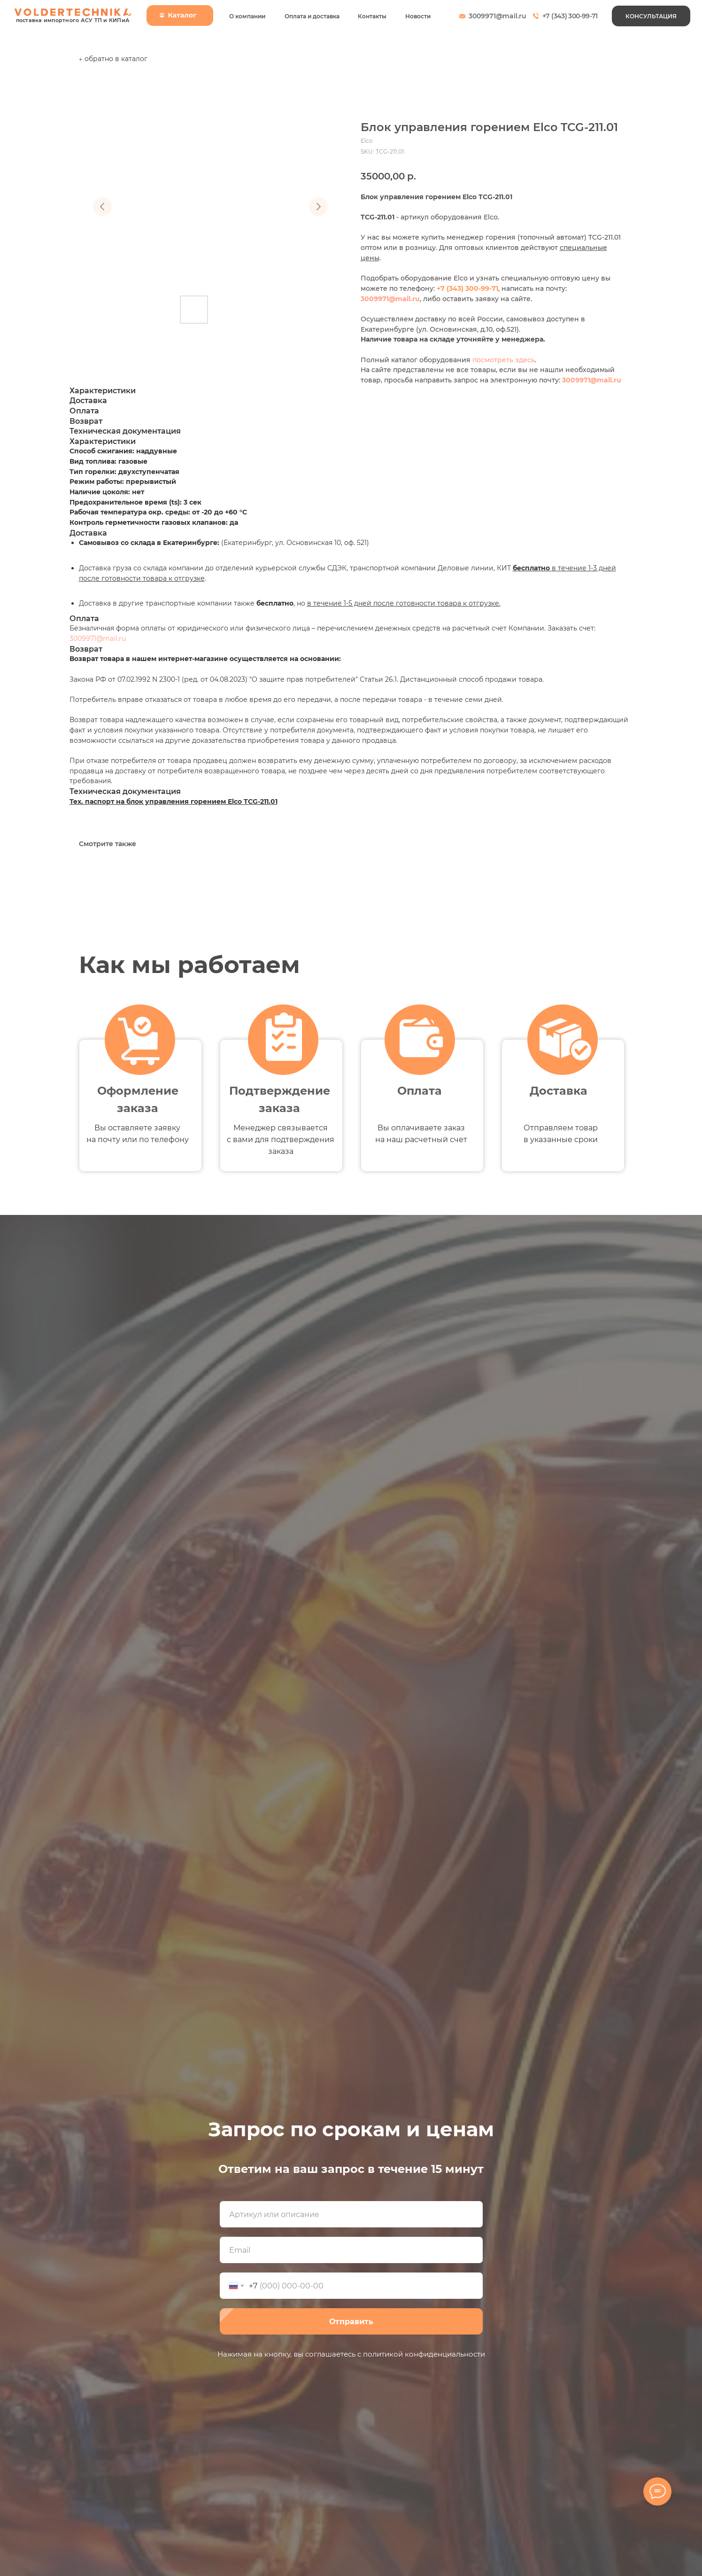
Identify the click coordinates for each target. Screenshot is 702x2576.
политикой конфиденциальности (424, 2354)
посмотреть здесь (503, 360)
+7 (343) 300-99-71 (570, 16)
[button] (651, 16)
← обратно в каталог (113, 58)
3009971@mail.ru (497, 16)
